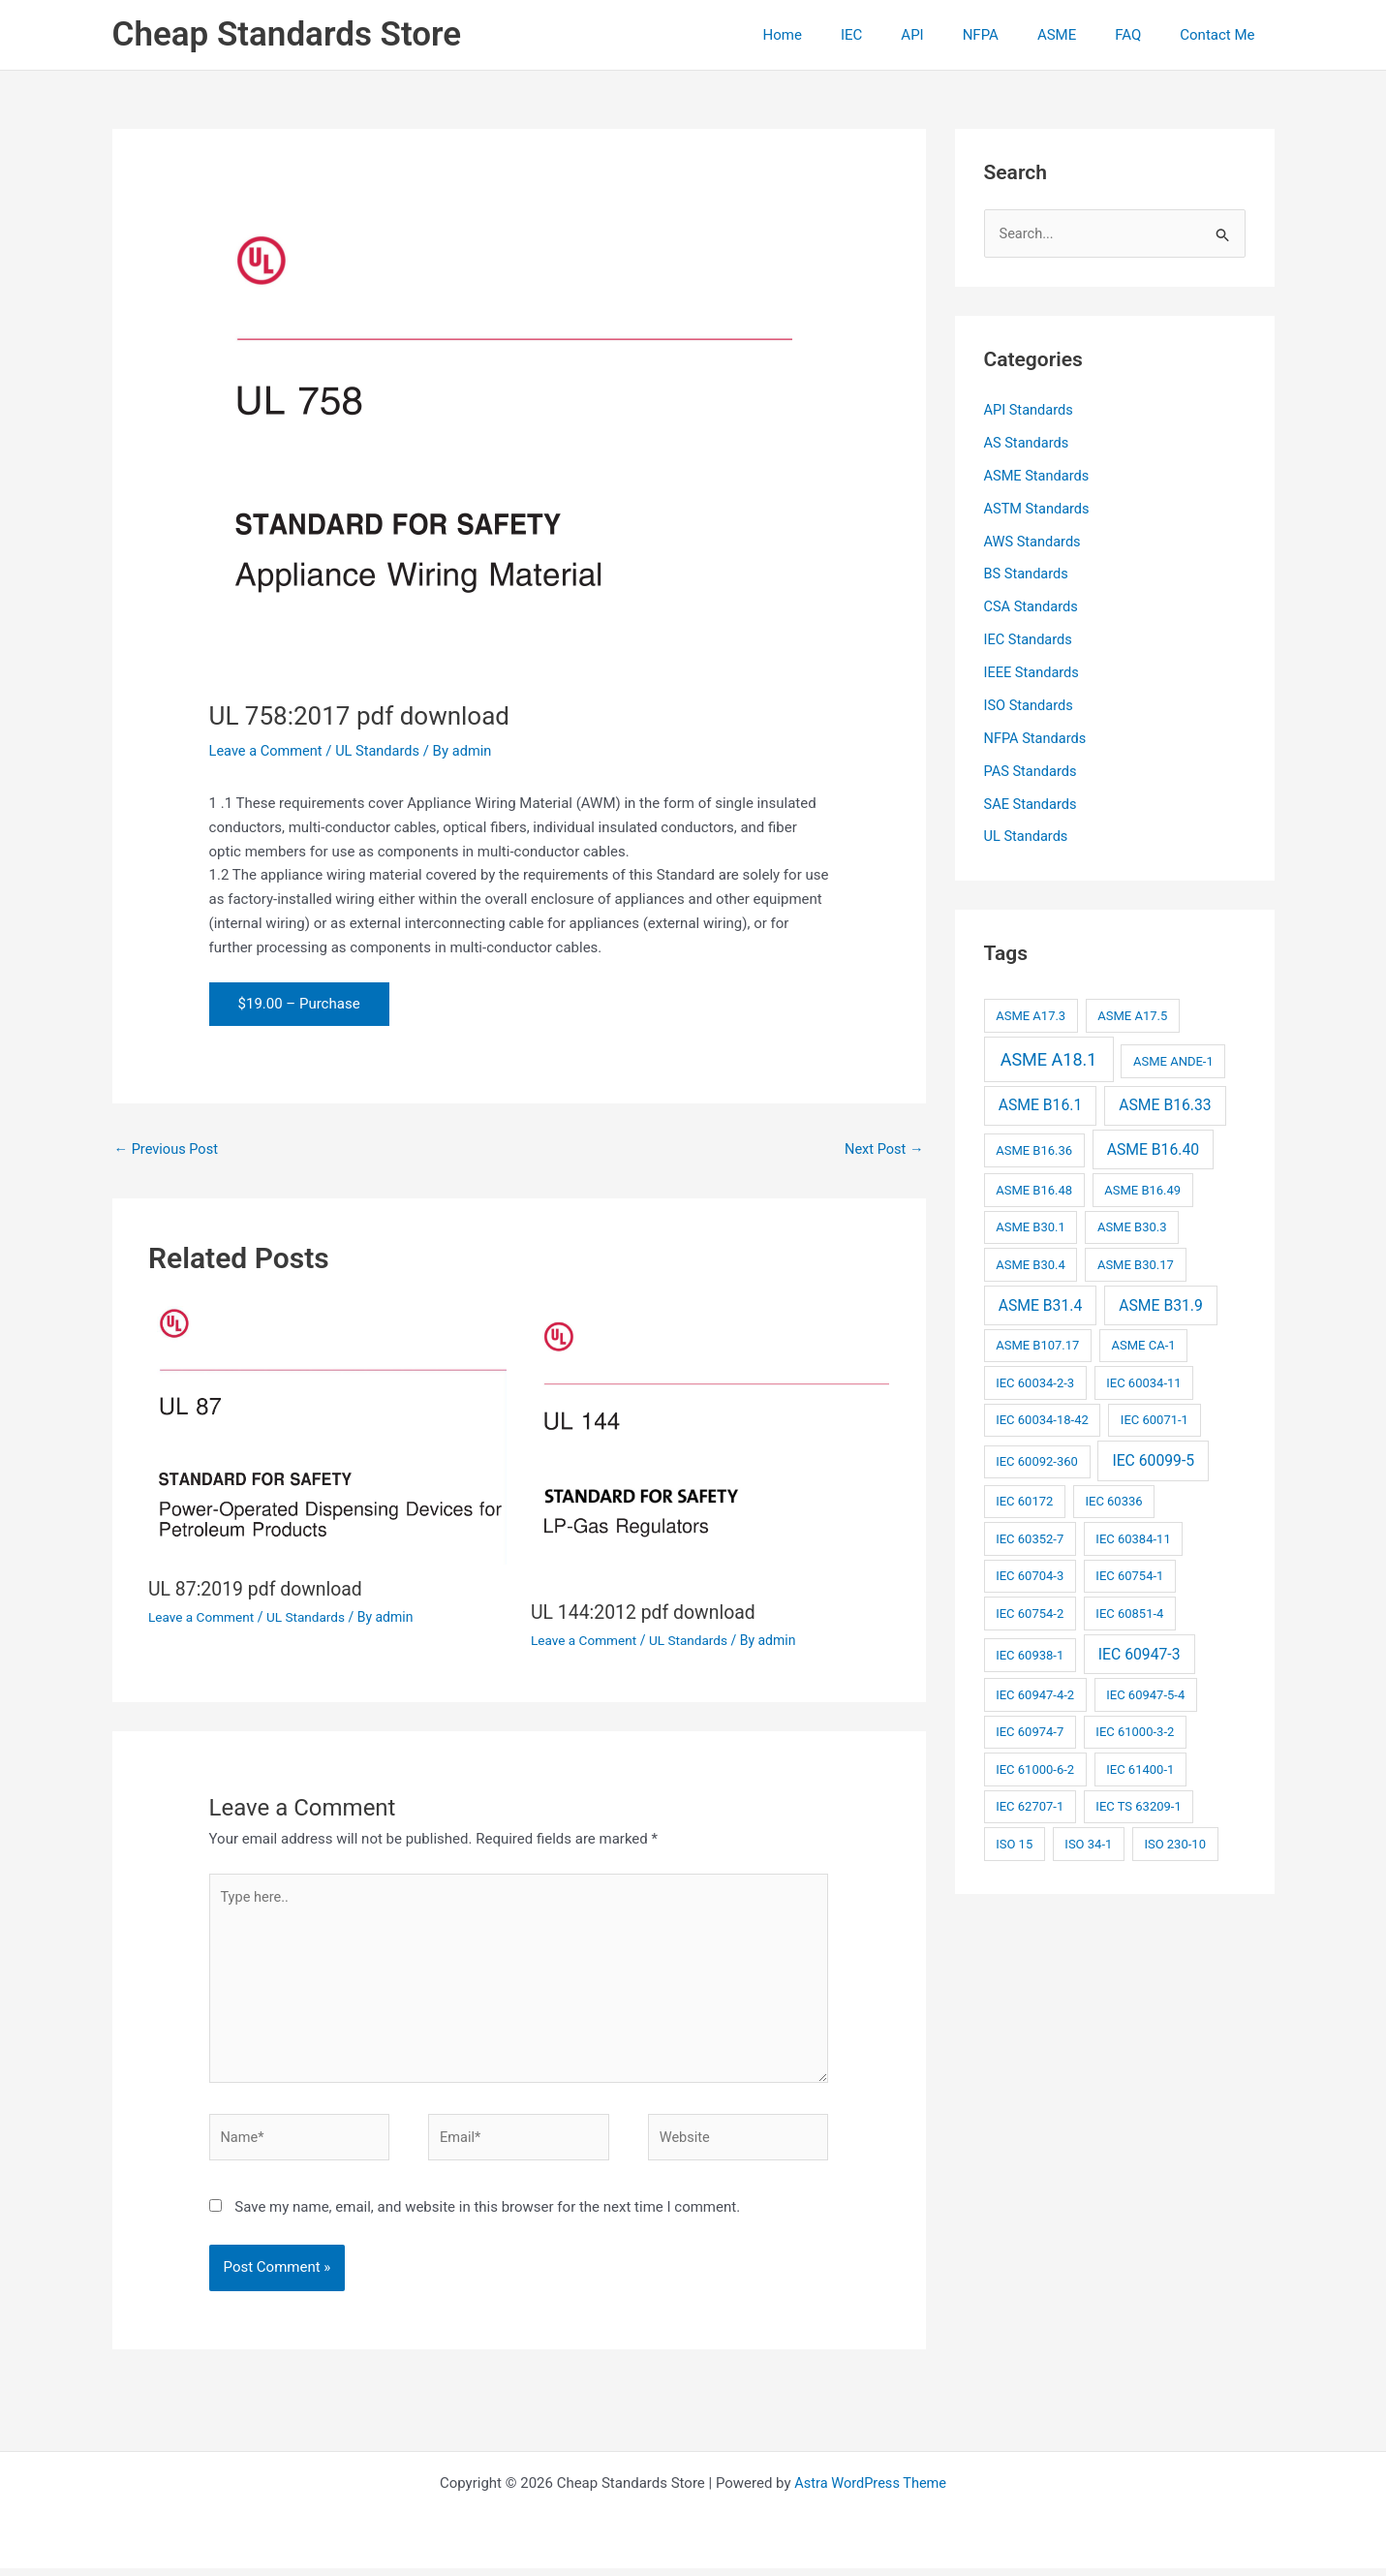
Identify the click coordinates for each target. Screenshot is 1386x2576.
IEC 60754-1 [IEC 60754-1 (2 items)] (1129, 1574)
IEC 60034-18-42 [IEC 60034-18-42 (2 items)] (1042, 1419)
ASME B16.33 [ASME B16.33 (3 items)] (1165, 1104)
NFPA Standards (1037, 737)
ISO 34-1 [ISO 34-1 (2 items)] (1088, 1843)
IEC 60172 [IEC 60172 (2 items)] (1024, 1500)
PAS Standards (1032, 770)
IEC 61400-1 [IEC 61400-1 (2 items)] (1140, 1768)
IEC (904, 35)
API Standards (1030, 410)
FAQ (1142, 35)
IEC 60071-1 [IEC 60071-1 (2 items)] (1154, 1419)
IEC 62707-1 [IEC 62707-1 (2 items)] (1029, 1805)
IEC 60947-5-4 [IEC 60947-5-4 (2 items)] (1145, 1694)
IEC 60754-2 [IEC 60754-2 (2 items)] (1029, 1612)
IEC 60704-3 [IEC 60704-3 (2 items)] (1029, 1574)
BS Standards (1027, 574)
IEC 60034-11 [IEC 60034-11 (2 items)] (1143, 1382)
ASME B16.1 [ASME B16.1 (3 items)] (1041, 1104)
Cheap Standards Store (287, 34)
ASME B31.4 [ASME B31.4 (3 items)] (1041, 1303)
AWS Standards (1034, 541)
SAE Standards (1032, 803)
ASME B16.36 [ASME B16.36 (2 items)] (1034, 1149)
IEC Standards (1029, 639)
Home (845, 35)
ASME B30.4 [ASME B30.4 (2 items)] (1030, 1264)
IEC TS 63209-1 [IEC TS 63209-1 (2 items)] (1138, 1805)
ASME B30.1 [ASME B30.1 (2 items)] (1030, 1226)
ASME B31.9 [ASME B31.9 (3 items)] (1161, 1303)
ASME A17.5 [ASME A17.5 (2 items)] (1132, 1015)
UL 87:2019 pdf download (258, 1589)
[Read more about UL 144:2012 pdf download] (710, 1444)
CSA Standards (1032, 606)
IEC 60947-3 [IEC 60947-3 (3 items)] (1139, 1653)
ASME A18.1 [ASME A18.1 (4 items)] (1049, 1058)
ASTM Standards (1038, 508)
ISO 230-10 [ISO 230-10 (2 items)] (1175, 1843)
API (955, 35)
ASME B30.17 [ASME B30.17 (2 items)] (1135, 1264)
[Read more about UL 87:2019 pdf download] (327, 1433)
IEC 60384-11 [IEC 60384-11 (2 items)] (1132, 1538)
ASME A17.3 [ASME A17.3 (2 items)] (1030, 1015)
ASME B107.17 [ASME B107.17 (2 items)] (1037, 1344)
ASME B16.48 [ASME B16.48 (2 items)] (1034, 1189)
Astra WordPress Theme (870, 2490)
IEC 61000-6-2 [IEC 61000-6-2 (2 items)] (1035, 1768)
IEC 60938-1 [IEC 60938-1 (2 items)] (1029, 1654)
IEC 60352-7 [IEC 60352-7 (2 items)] (1029, 1538)
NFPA (1014, 35)
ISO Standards (1030, 705)
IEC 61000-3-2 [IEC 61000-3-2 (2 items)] (1134, 1730)
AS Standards (1027, 443)
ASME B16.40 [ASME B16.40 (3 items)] (1153, 1148)
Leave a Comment (267, 751)
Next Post (882, 1149)
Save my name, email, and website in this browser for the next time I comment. (487, 2214)
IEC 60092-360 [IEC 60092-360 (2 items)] (1037, 1460)
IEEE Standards (1033, 672)
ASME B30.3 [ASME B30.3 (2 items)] (1132, 1226)
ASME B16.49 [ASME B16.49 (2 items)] (1142, 1189)
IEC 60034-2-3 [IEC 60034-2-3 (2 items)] (1035, 1382)
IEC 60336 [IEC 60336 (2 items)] (1113, 1500)
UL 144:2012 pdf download (646, 1613)
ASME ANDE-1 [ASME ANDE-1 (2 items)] (1173, 1060)
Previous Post (168, 1149)
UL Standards (382, 751)
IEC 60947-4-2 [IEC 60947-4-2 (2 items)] (1035, 1694)
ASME (1081, 35)
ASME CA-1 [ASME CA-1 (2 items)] (1144, 1344)
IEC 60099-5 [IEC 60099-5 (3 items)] (1153, 1459)
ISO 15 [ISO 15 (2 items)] (1014, 1843)
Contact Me (1222, 35)
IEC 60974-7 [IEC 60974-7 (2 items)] (1029, 1730)
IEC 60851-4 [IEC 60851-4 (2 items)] (1129, 1612)
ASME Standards (1038, 475)
